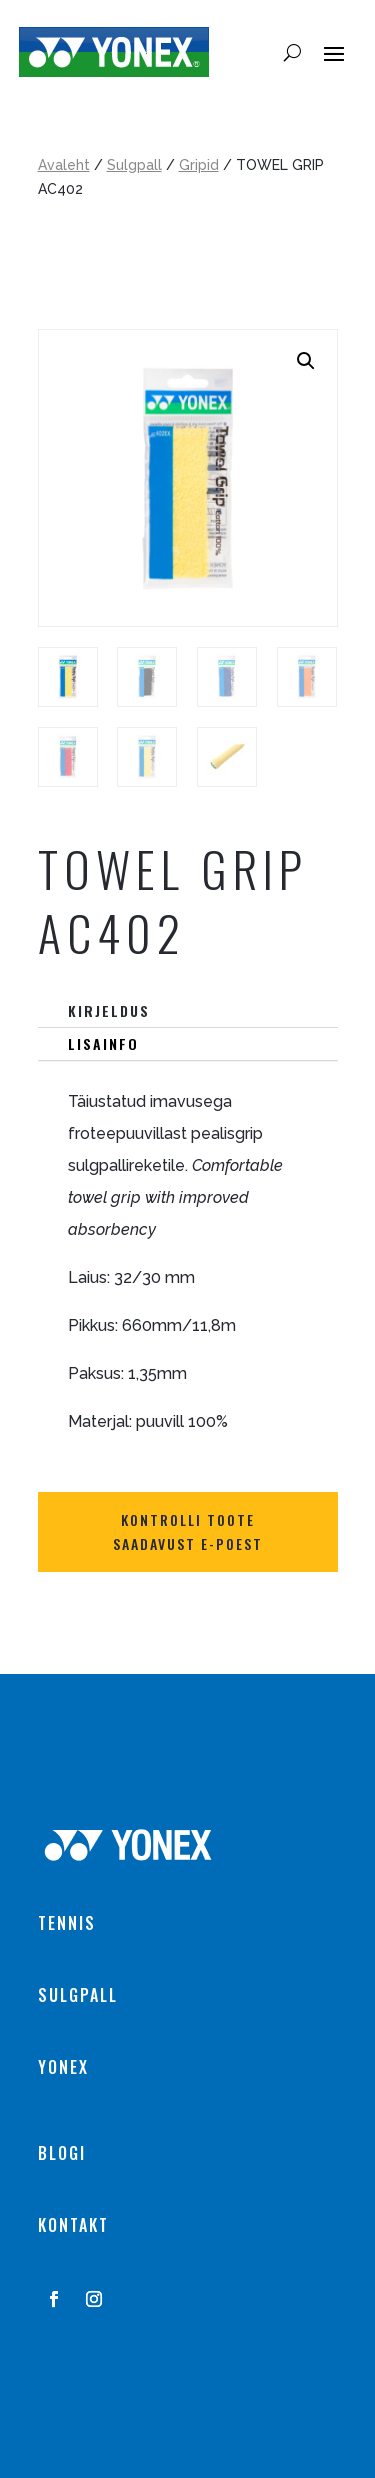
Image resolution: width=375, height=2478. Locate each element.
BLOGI (62, 2153)
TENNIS (67, 1923)
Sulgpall (134, 165)
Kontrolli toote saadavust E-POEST (188, 1531)
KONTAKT (73, 2225)
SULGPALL (78, 1995)
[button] (306, 361)
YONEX (63, 2067)
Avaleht (64, 165)
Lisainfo (103, 1043)
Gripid (199, 165)
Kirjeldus (109, 1010)
